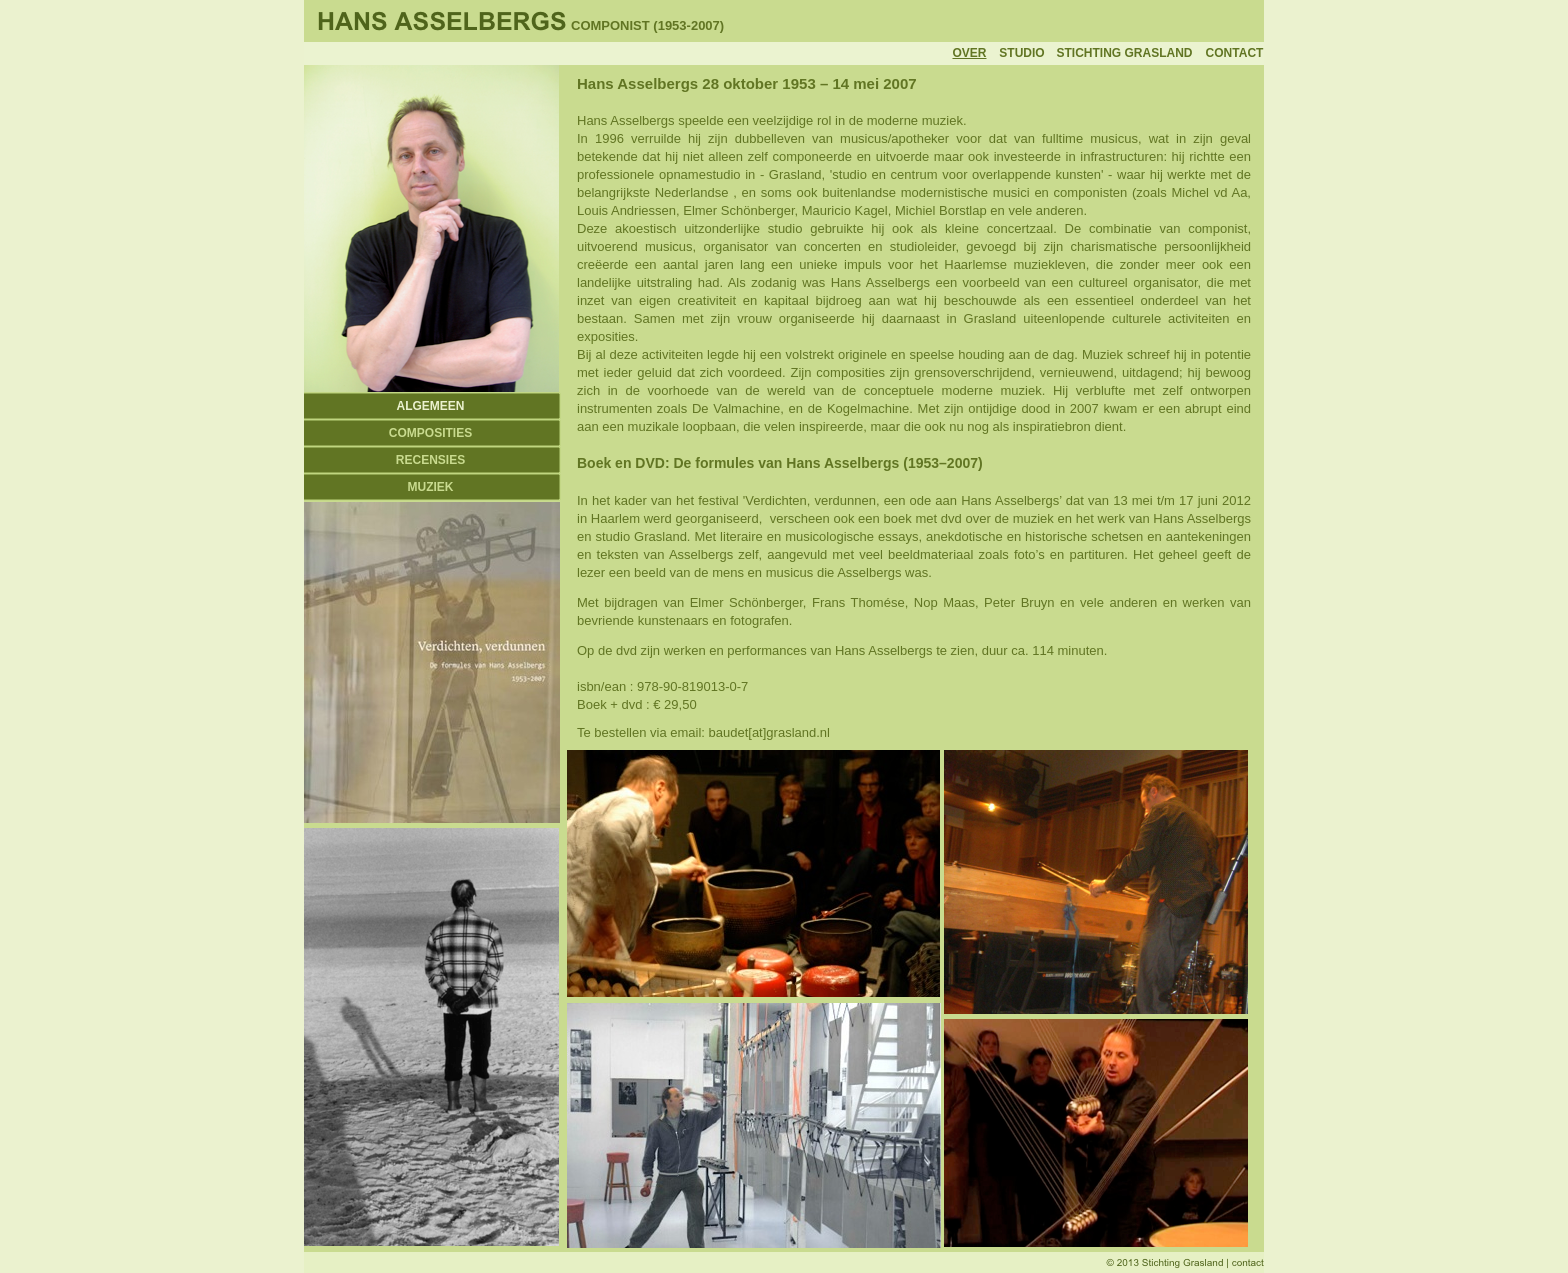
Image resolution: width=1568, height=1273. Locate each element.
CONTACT (1235, 53)
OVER (969, 53)
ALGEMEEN (430, 406)
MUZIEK (431, 487)
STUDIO (1021, 53)
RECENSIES (430, 460)
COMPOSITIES (430, 433)
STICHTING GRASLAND (1125, 53)
